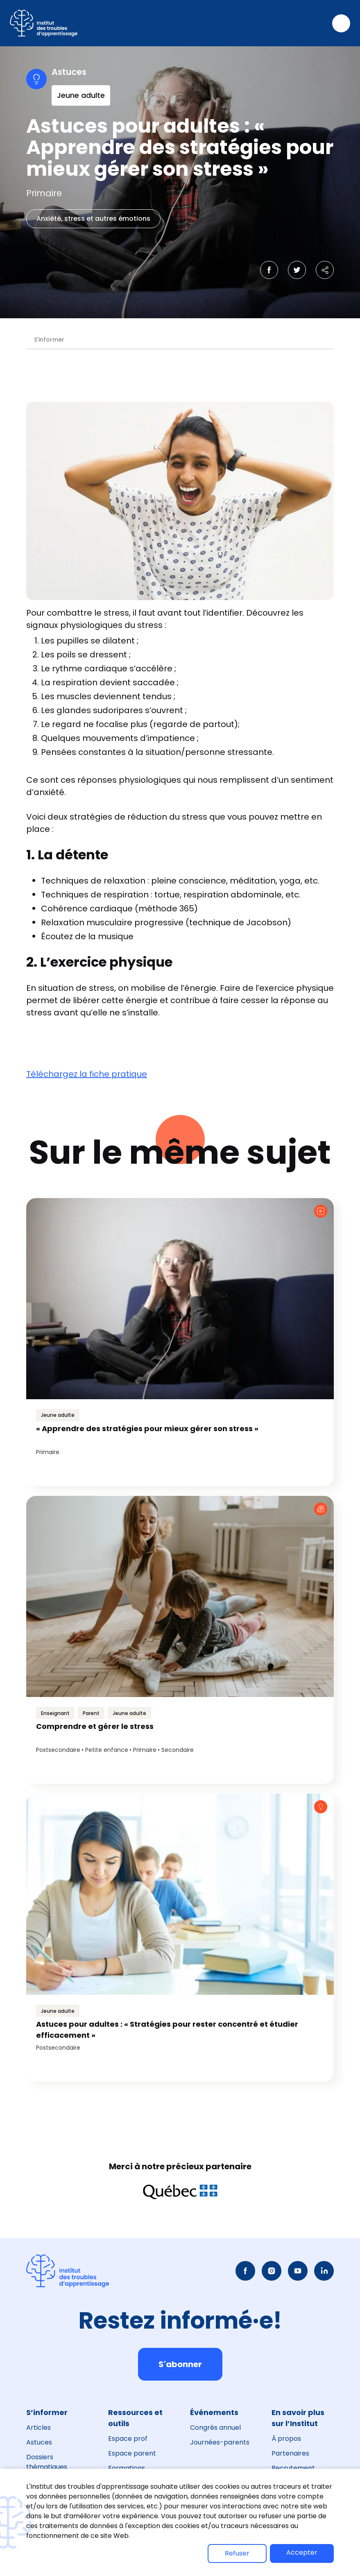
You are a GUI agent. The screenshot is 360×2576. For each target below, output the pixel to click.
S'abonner (180, 2364)
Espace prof (127, 2438)
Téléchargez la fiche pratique (86, 1074)
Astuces (39, 2442)
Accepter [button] (301, 2552)
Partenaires (290, 2453)
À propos (286, 2438)
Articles (38, 2427)
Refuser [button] (237, 2553)
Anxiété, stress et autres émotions (93, 218)
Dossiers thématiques (46, 2462)
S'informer (49, 339)
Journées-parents (219, 2442)
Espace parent (132, 2453)
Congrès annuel (215, 2427)
